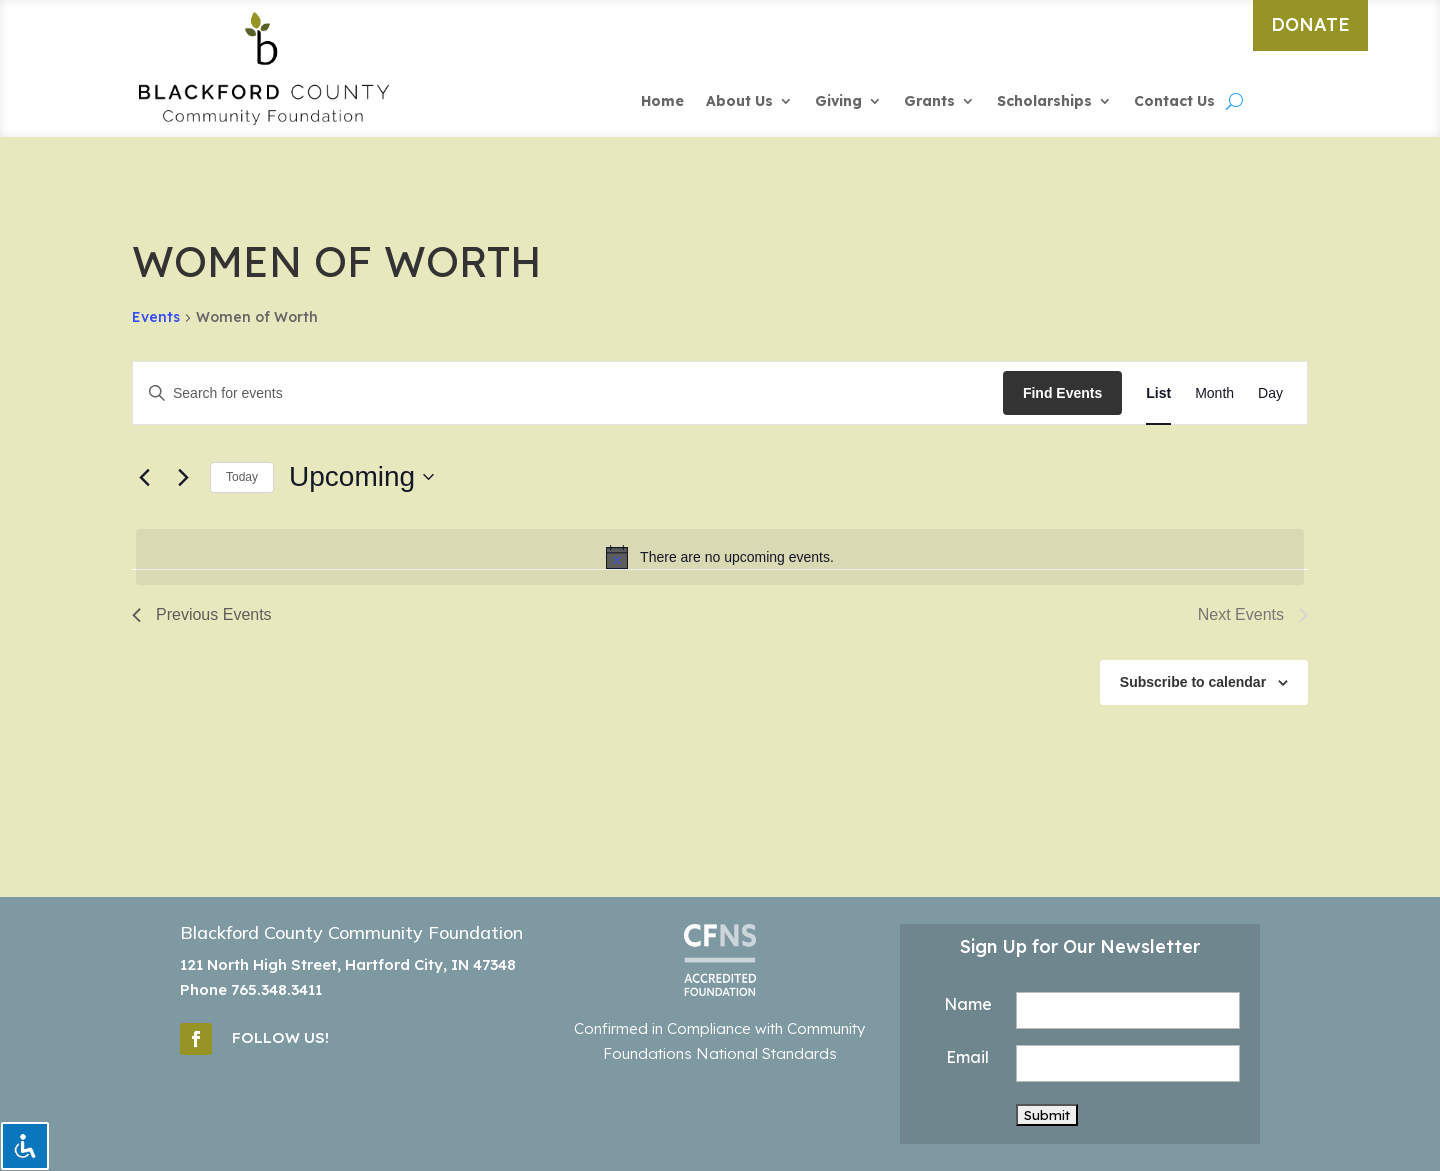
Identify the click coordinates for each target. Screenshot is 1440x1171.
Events (156, 317)
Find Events (1062, 393)
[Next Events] (183, 477)
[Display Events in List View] (1158, 393)
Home (662, 102)
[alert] (720, 557)
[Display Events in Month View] (1214, 393)
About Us (739, 102)
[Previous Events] (144, 477)
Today (242, 477)
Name (968, 1004)
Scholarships (1044, 102)
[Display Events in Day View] (1270, 393)
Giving (838, 102)
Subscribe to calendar (1193, 682)
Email (967, 1057)
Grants (929, 102)
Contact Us (1174, 102)
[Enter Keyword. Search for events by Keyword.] (568, 393)
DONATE (1310, 24)
